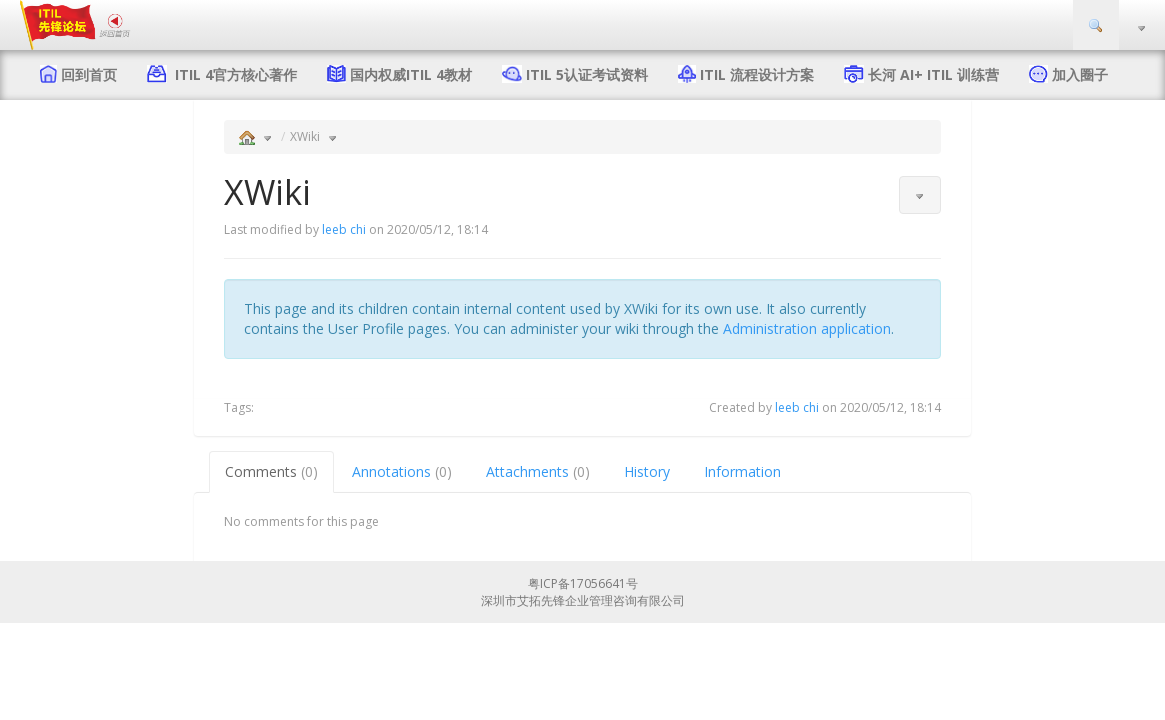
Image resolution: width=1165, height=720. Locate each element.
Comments (271, 471)
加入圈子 (1080, 74)
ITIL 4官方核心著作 (232, 74)
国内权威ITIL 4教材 (411, 74)
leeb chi (344, 229)
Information (742, 471)
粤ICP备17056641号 (583, 583)
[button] (920, 195)
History (647, 471)
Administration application (807, 328)
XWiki (305, 136)
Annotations (402, 471)
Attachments (538, 471)
